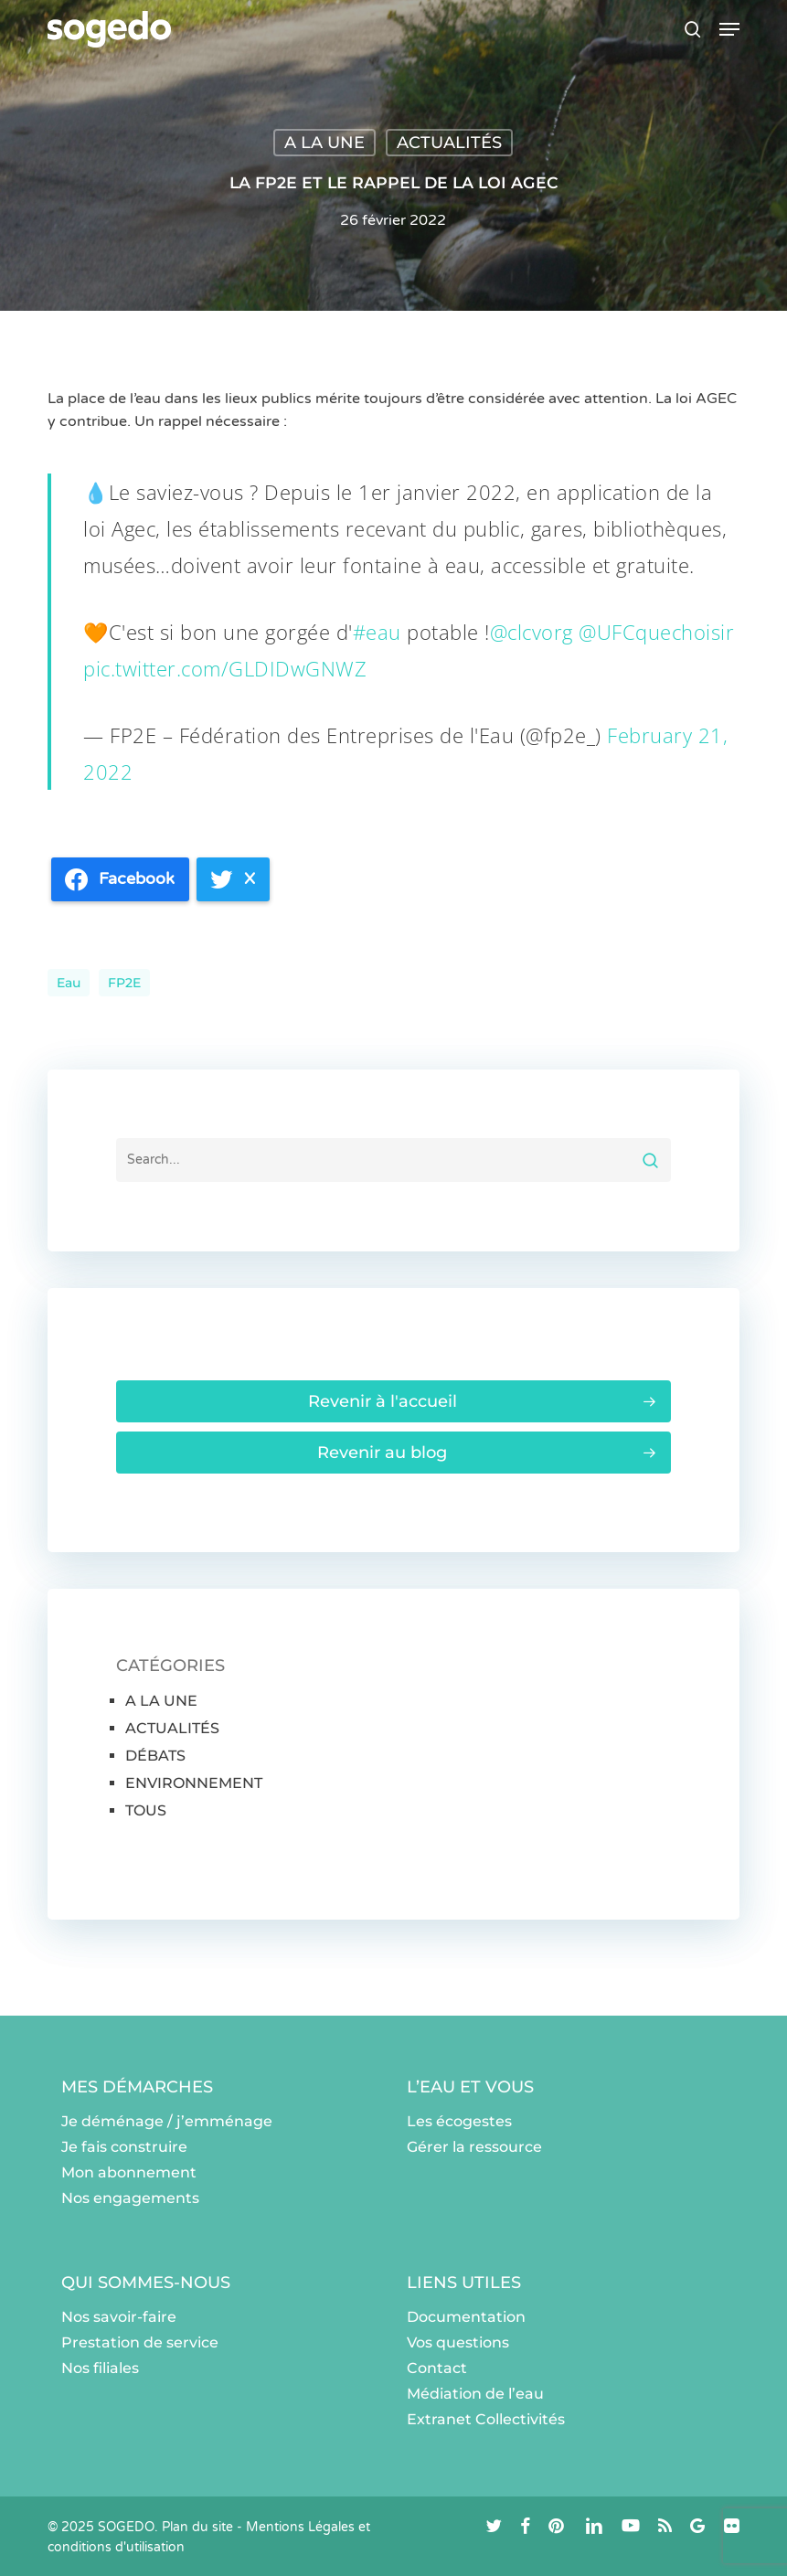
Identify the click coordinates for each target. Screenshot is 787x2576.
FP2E (124, 982)
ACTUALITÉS (449, 143)
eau (68, 982)
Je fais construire (124, 2147)
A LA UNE (324, 143)
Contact (437, 2368)
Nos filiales (100, 2368)
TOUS (145, 1810)
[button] (729, 29)
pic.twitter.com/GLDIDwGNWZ (225, 668)
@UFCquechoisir (656, 631)
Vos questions (458, 2342)
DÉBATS (155, 1755)
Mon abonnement (129, 2172)
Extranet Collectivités (486, 2419)
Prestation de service (139, 2342)
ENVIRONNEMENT (193, 1783)
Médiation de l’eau (475, 2393)
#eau (377, 631)
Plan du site (197, 2527)
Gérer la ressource (474, 2147)
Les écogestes (459, 2121)
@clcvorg (531, 631)
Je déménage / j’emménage (166, 2121)
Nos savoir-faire (118, 2317)
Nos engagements (130, 2198)
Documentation (466, 2317)
